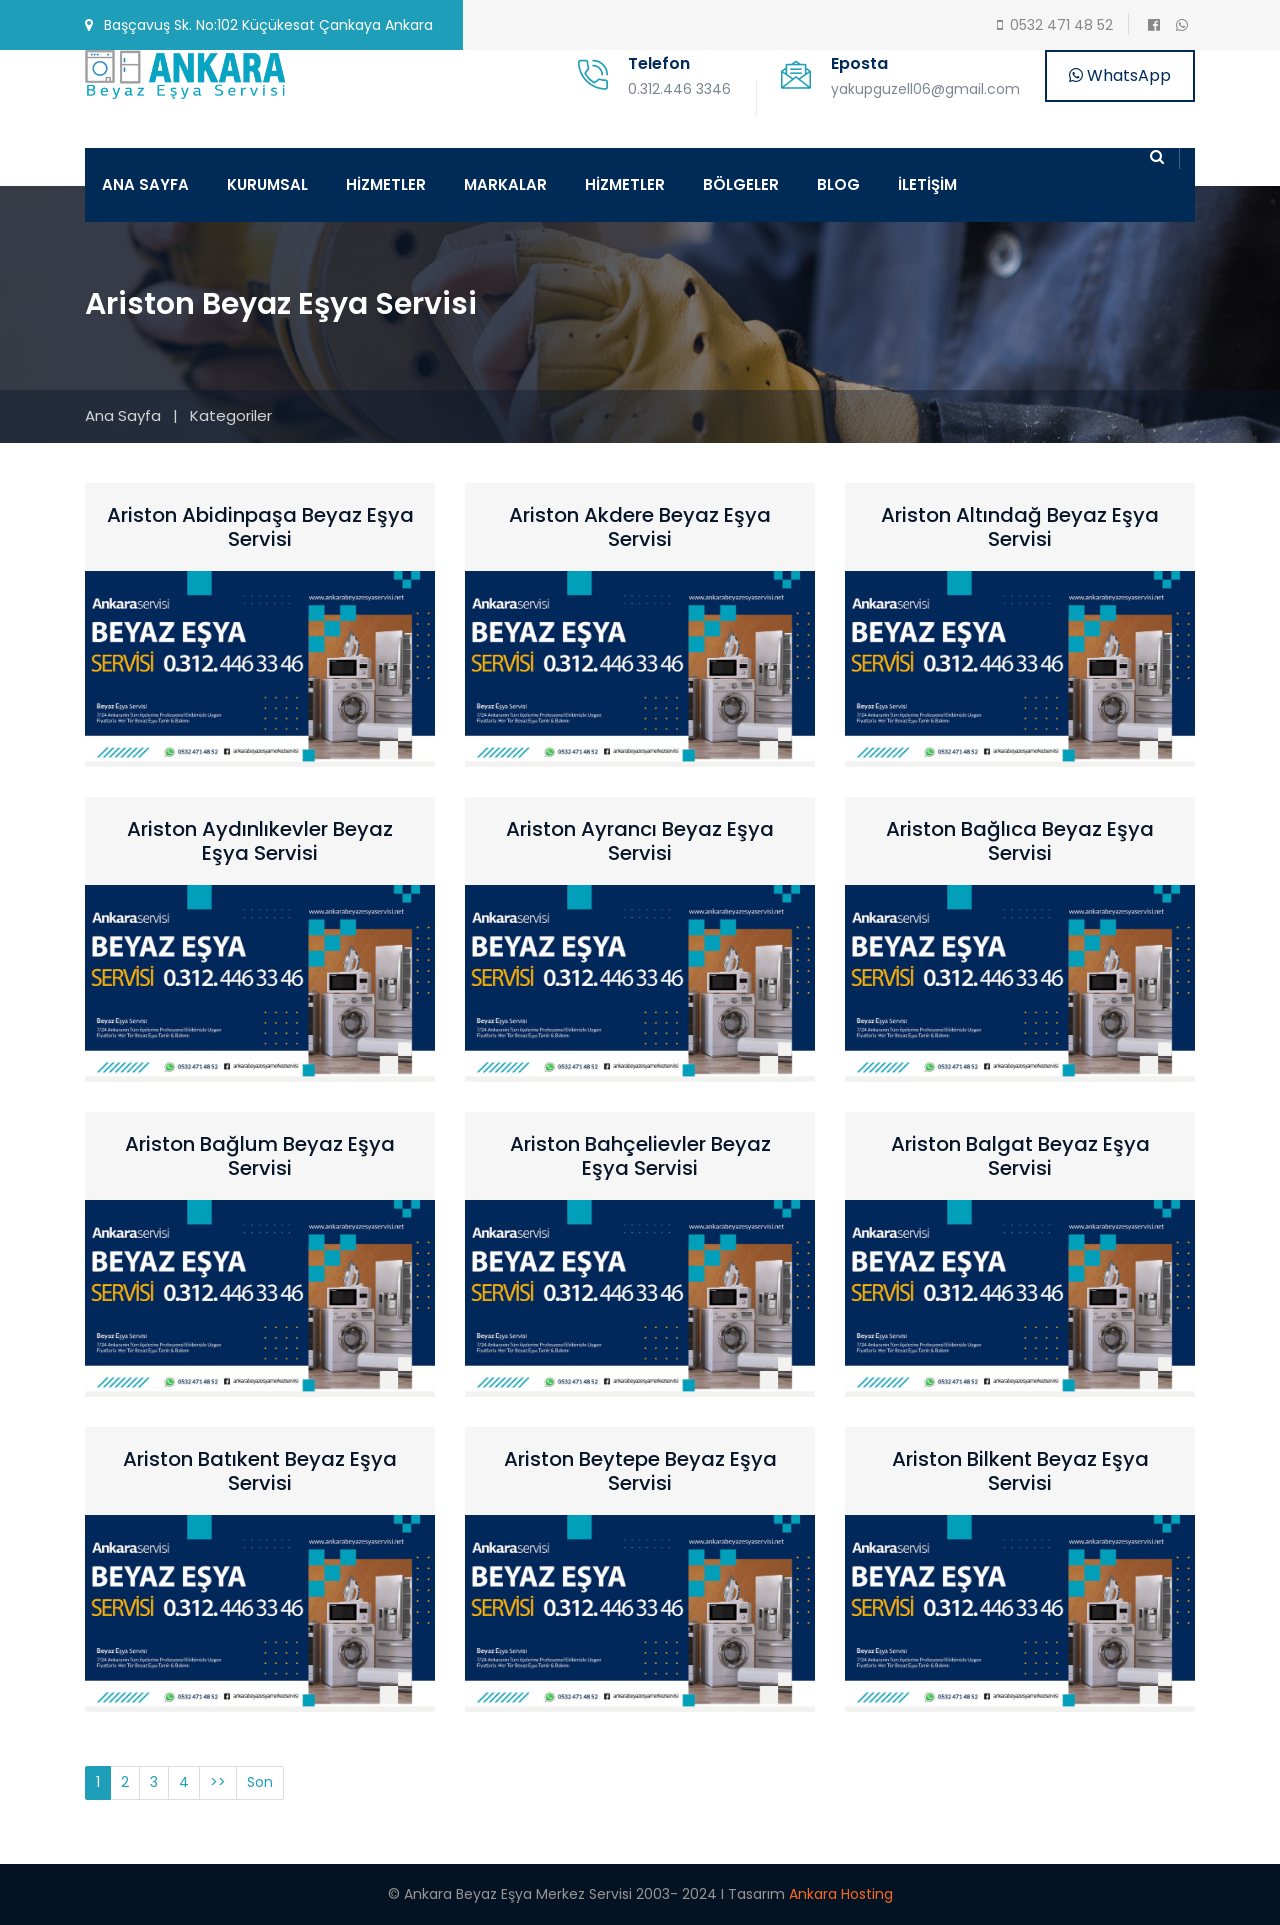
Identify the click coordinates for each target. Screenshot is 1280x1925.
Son (260, 1782)
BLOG (838, 184)
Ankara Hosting (841, 1894)
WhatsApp (1120, 75)
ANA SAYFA (145, 184)
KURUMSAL (267, 184)
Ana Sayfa (123, 415)
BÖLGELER (741, 184)
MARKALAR (505, 184)
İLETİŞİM (927, 184)
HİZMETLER (386, 184)
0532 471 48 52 (1061, 25)
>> (218, 1782)
